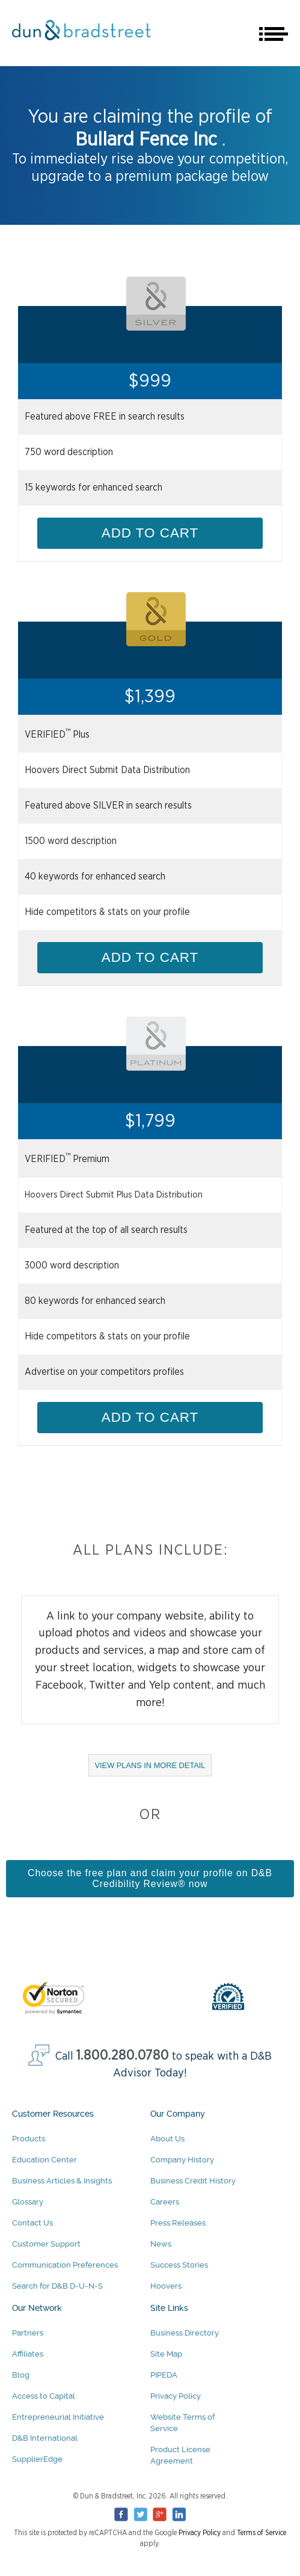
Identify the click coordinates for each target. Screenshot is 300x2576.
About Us (167, 2138)
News (160, 2243)
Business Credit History (193, 2180)
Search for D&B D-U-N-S (57, 2285)
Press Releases (178, 2222)
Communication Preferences (65, 2264)
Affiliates (27, 2353)
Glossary (27, 2201)
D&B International (45, 2438)
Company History (182, 2159)
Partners (27, 2332)
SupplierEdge (37, 2459)
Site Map (166, 2353)
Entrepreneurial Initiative (58, 2417)
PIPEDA (163, 2374)
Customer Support (46, 2243)
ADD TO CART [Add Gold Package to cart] (150, 957)
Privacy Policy (175, 2395)
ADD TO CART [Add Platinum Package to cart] (150, 1417)
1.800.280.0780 (122, 2056)
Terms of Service (261, 2532)
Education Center (44, 2159)
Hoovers (166, 2285)
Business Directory (184, 2332)
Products (28, 2138)
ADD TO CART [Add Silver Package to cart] (150, 532)
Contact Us (32, 2222)
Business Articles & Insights (62, 2180)
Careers (164, 2201)
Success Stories (179, 2264)
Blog (20, 2374)
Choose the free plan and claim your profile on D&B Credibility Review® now (150, 1878)
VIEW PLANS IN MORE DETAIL (153, 1768)
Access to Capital (43, 2395)
